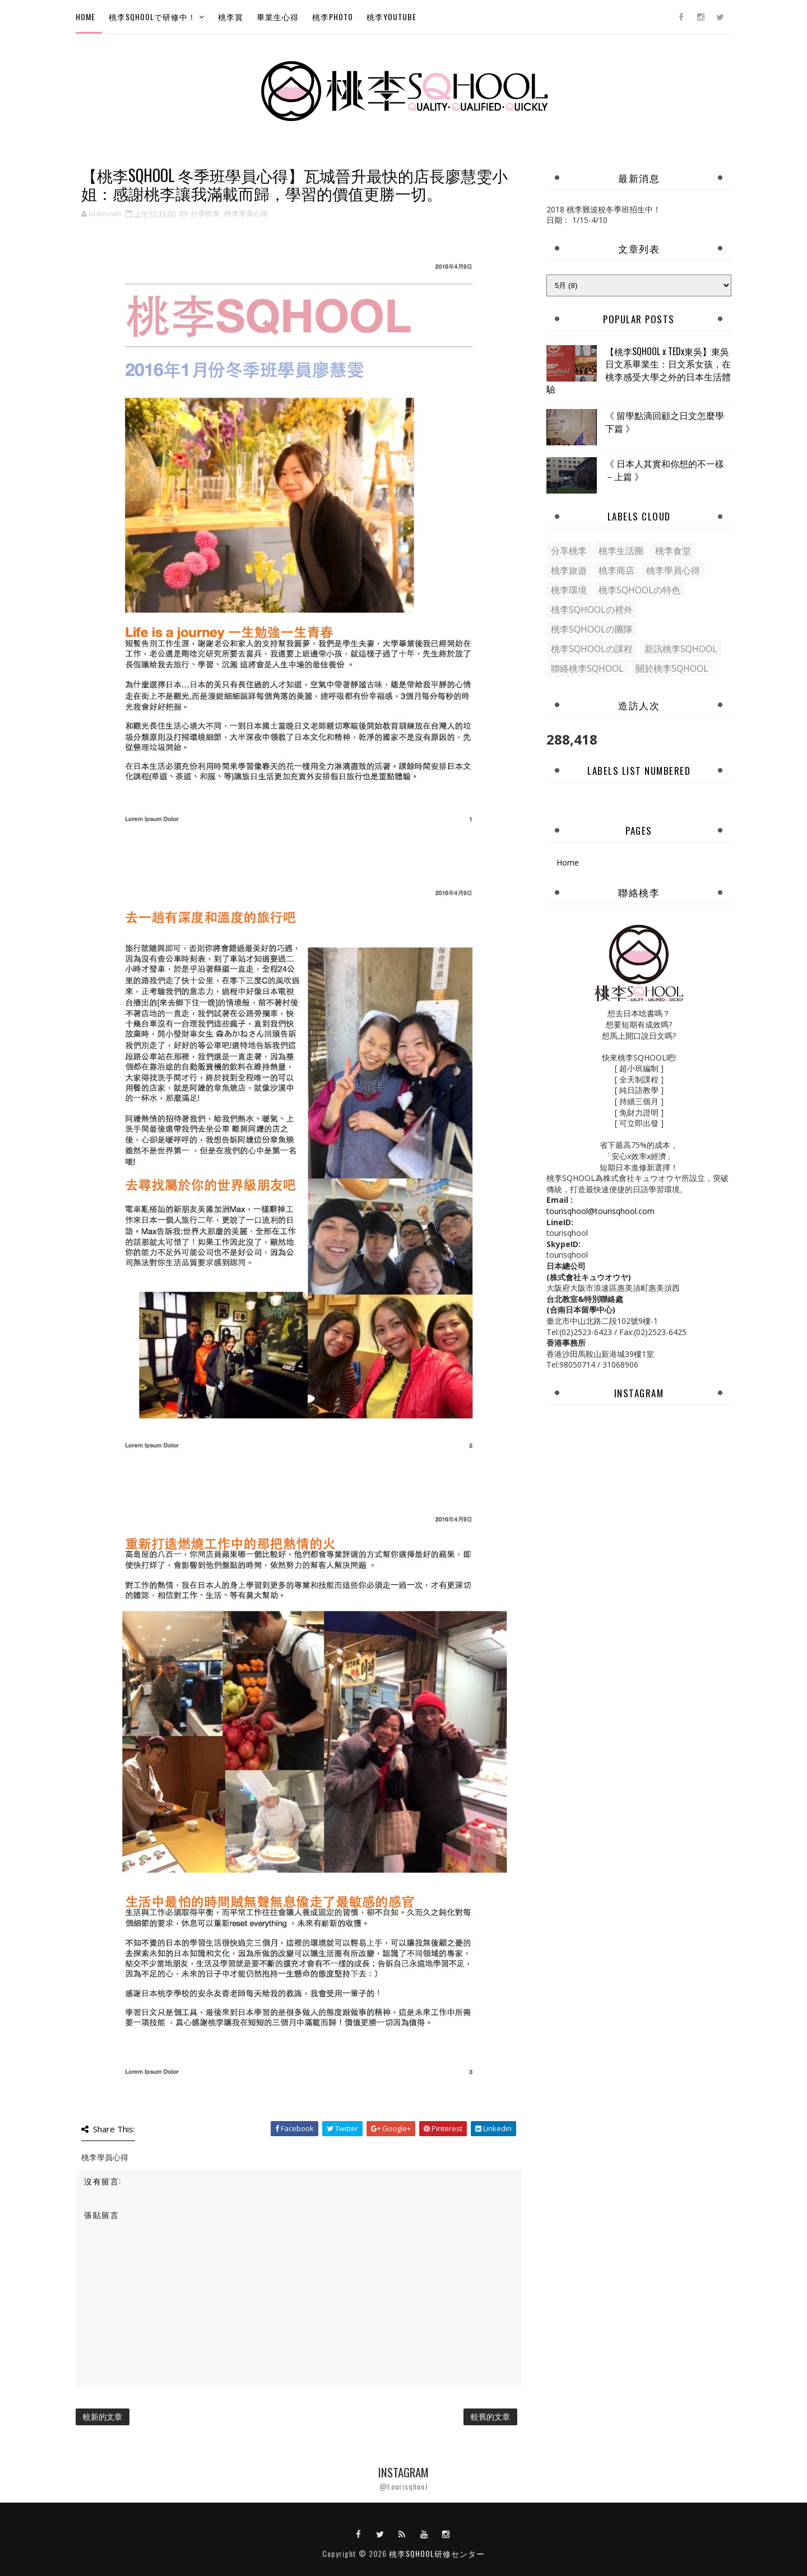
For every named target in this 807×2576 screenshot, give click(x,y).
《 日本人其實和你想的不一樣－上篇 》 (664, 469)
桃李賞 (230, 16)
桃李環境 (569, 590)
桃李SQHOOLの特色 (639, 590)
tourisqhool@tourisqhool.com (600, 1211)
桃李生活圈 (621, 551)
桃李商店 (616, 570)
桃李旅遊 (569, 570)
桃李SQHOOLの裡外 (592, 609)
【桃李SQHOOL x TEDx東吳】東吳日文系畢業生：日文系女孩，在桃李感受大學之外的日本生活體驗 (638, 370)
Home (85, 16)
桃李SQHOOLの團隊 (592, 629)
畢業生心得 (278, 16)
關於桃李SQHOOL (672, 668)
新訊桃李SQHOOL (680, 649)
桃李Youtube (391, 16)
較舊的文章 (490, 2416)
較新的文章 (102, 2416)
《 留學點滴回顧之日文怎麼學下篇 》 (664, 421)
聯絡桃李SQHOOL (587, 668)
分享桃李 (205, 213)
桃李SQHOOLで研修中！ (152, 16)
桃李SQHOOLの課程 (592, 649)
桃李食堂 (673, 551)
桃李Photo (332, 16)
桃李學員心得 (246, 213)
